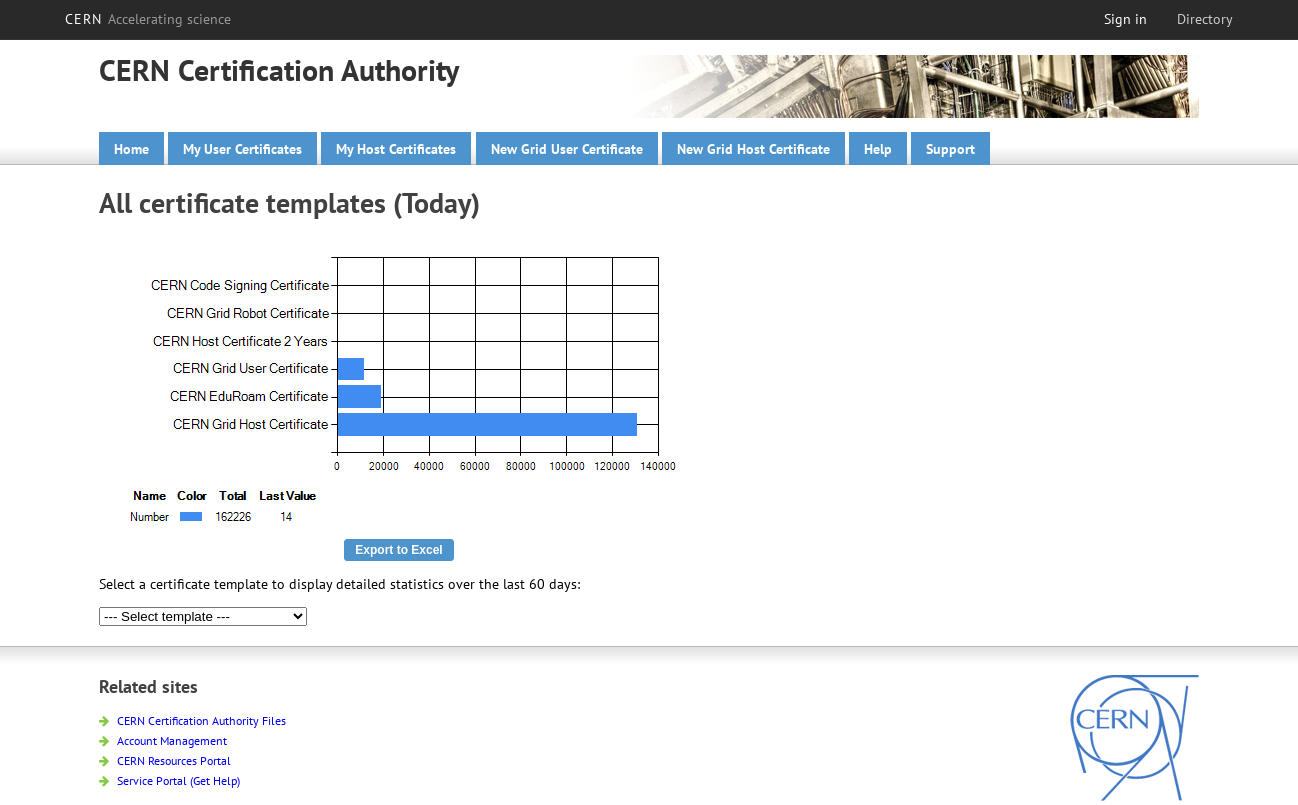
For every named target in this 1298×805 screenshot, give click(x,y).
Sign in (1125, 19)
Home (131, 149)
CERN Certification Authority (279, 69)
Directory (1205, 19)
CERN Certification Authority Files (192, 720)
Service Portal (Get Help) (169, 780)
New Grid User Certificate (567, 149)
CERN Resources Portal (165, 760)
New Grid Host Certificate (753, 149)
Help (878, 149)
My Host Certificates (396, 149)
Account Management (163, 740)
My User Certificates (242, 149)
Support (950, 149)
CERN (148, 19)
